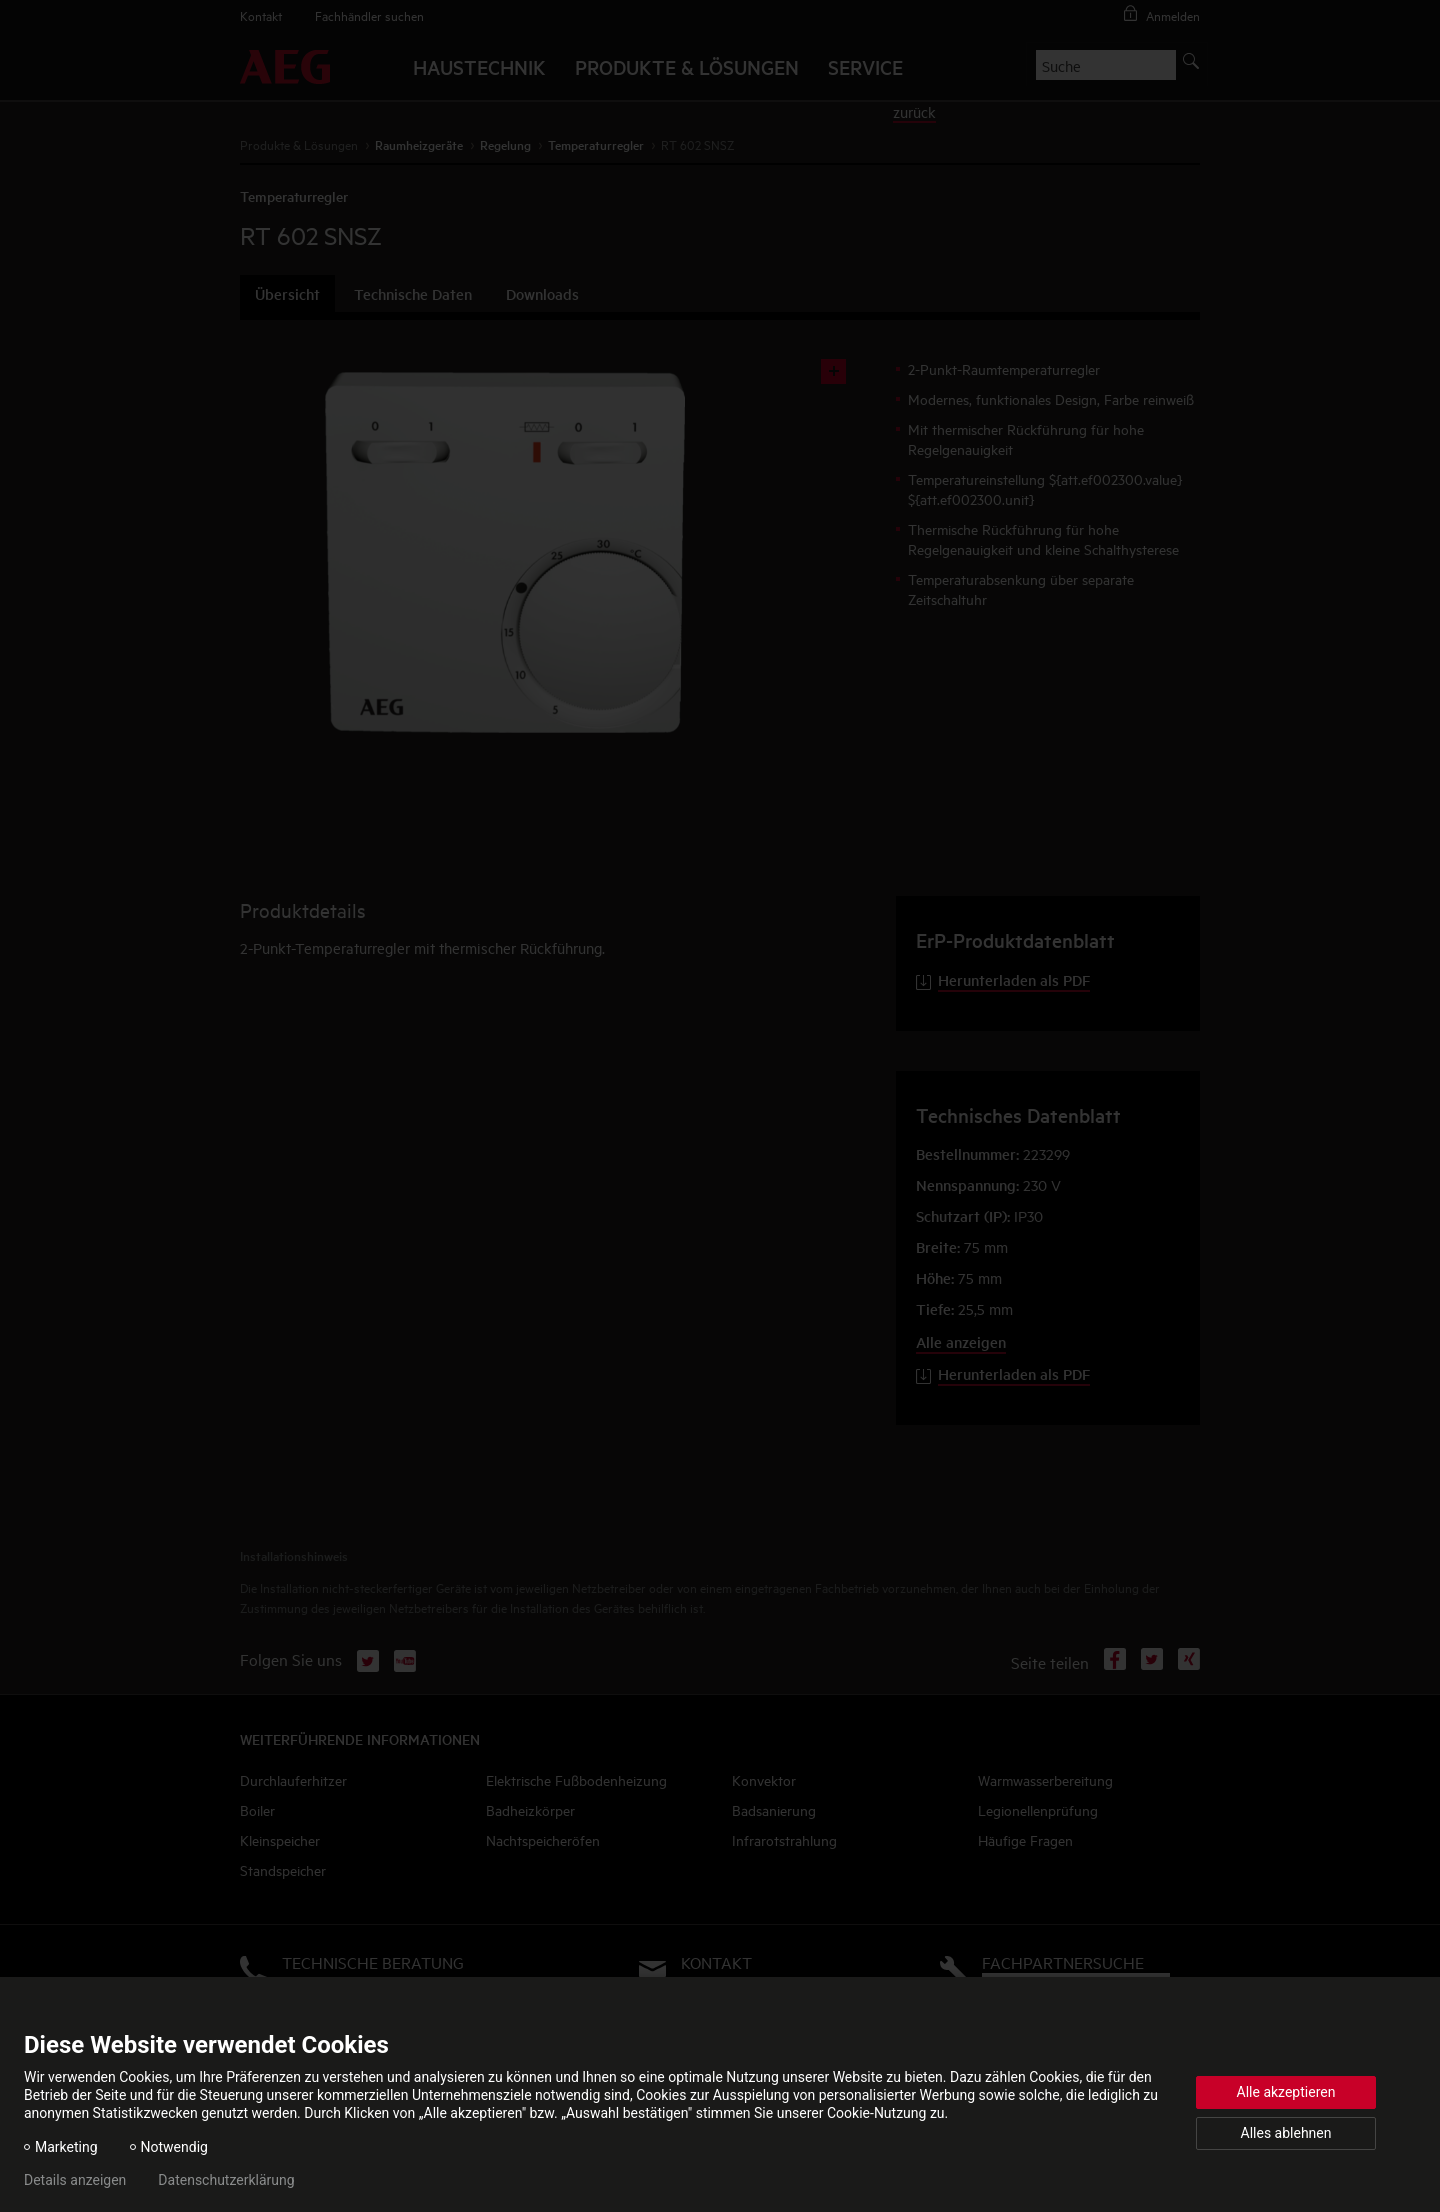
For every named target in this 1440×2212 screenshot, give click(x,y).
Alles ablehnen (1286, 2133)
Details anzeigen (75, 2180)
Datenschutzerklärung (226, 2180)
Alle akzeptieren (1286, 2092)
